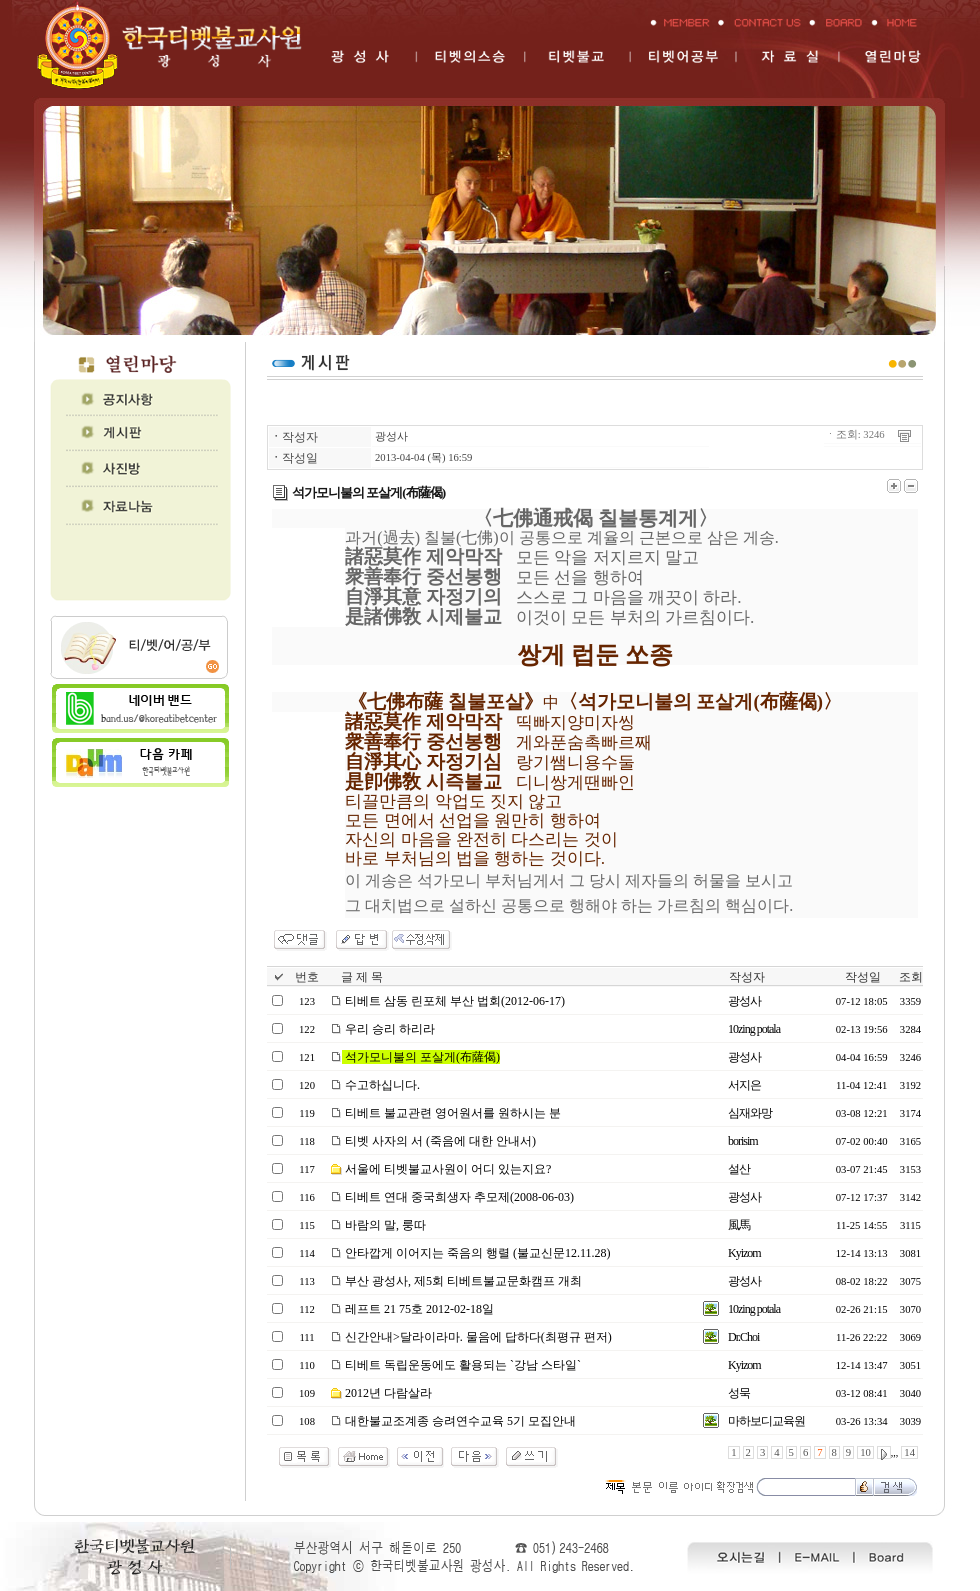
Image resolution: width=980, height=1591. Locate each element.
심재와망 (750, 1113)
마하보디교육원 (766, 1421)
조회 (911, 977)
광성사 (391, 436)
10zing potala (754, 1029)
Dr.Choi (743, 1337)
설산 (739, 1169)
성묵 (739, 1393)
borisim (743, 1141)
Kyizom (744, 1253)
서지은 (744, 1085)
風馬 (739, 1225)
